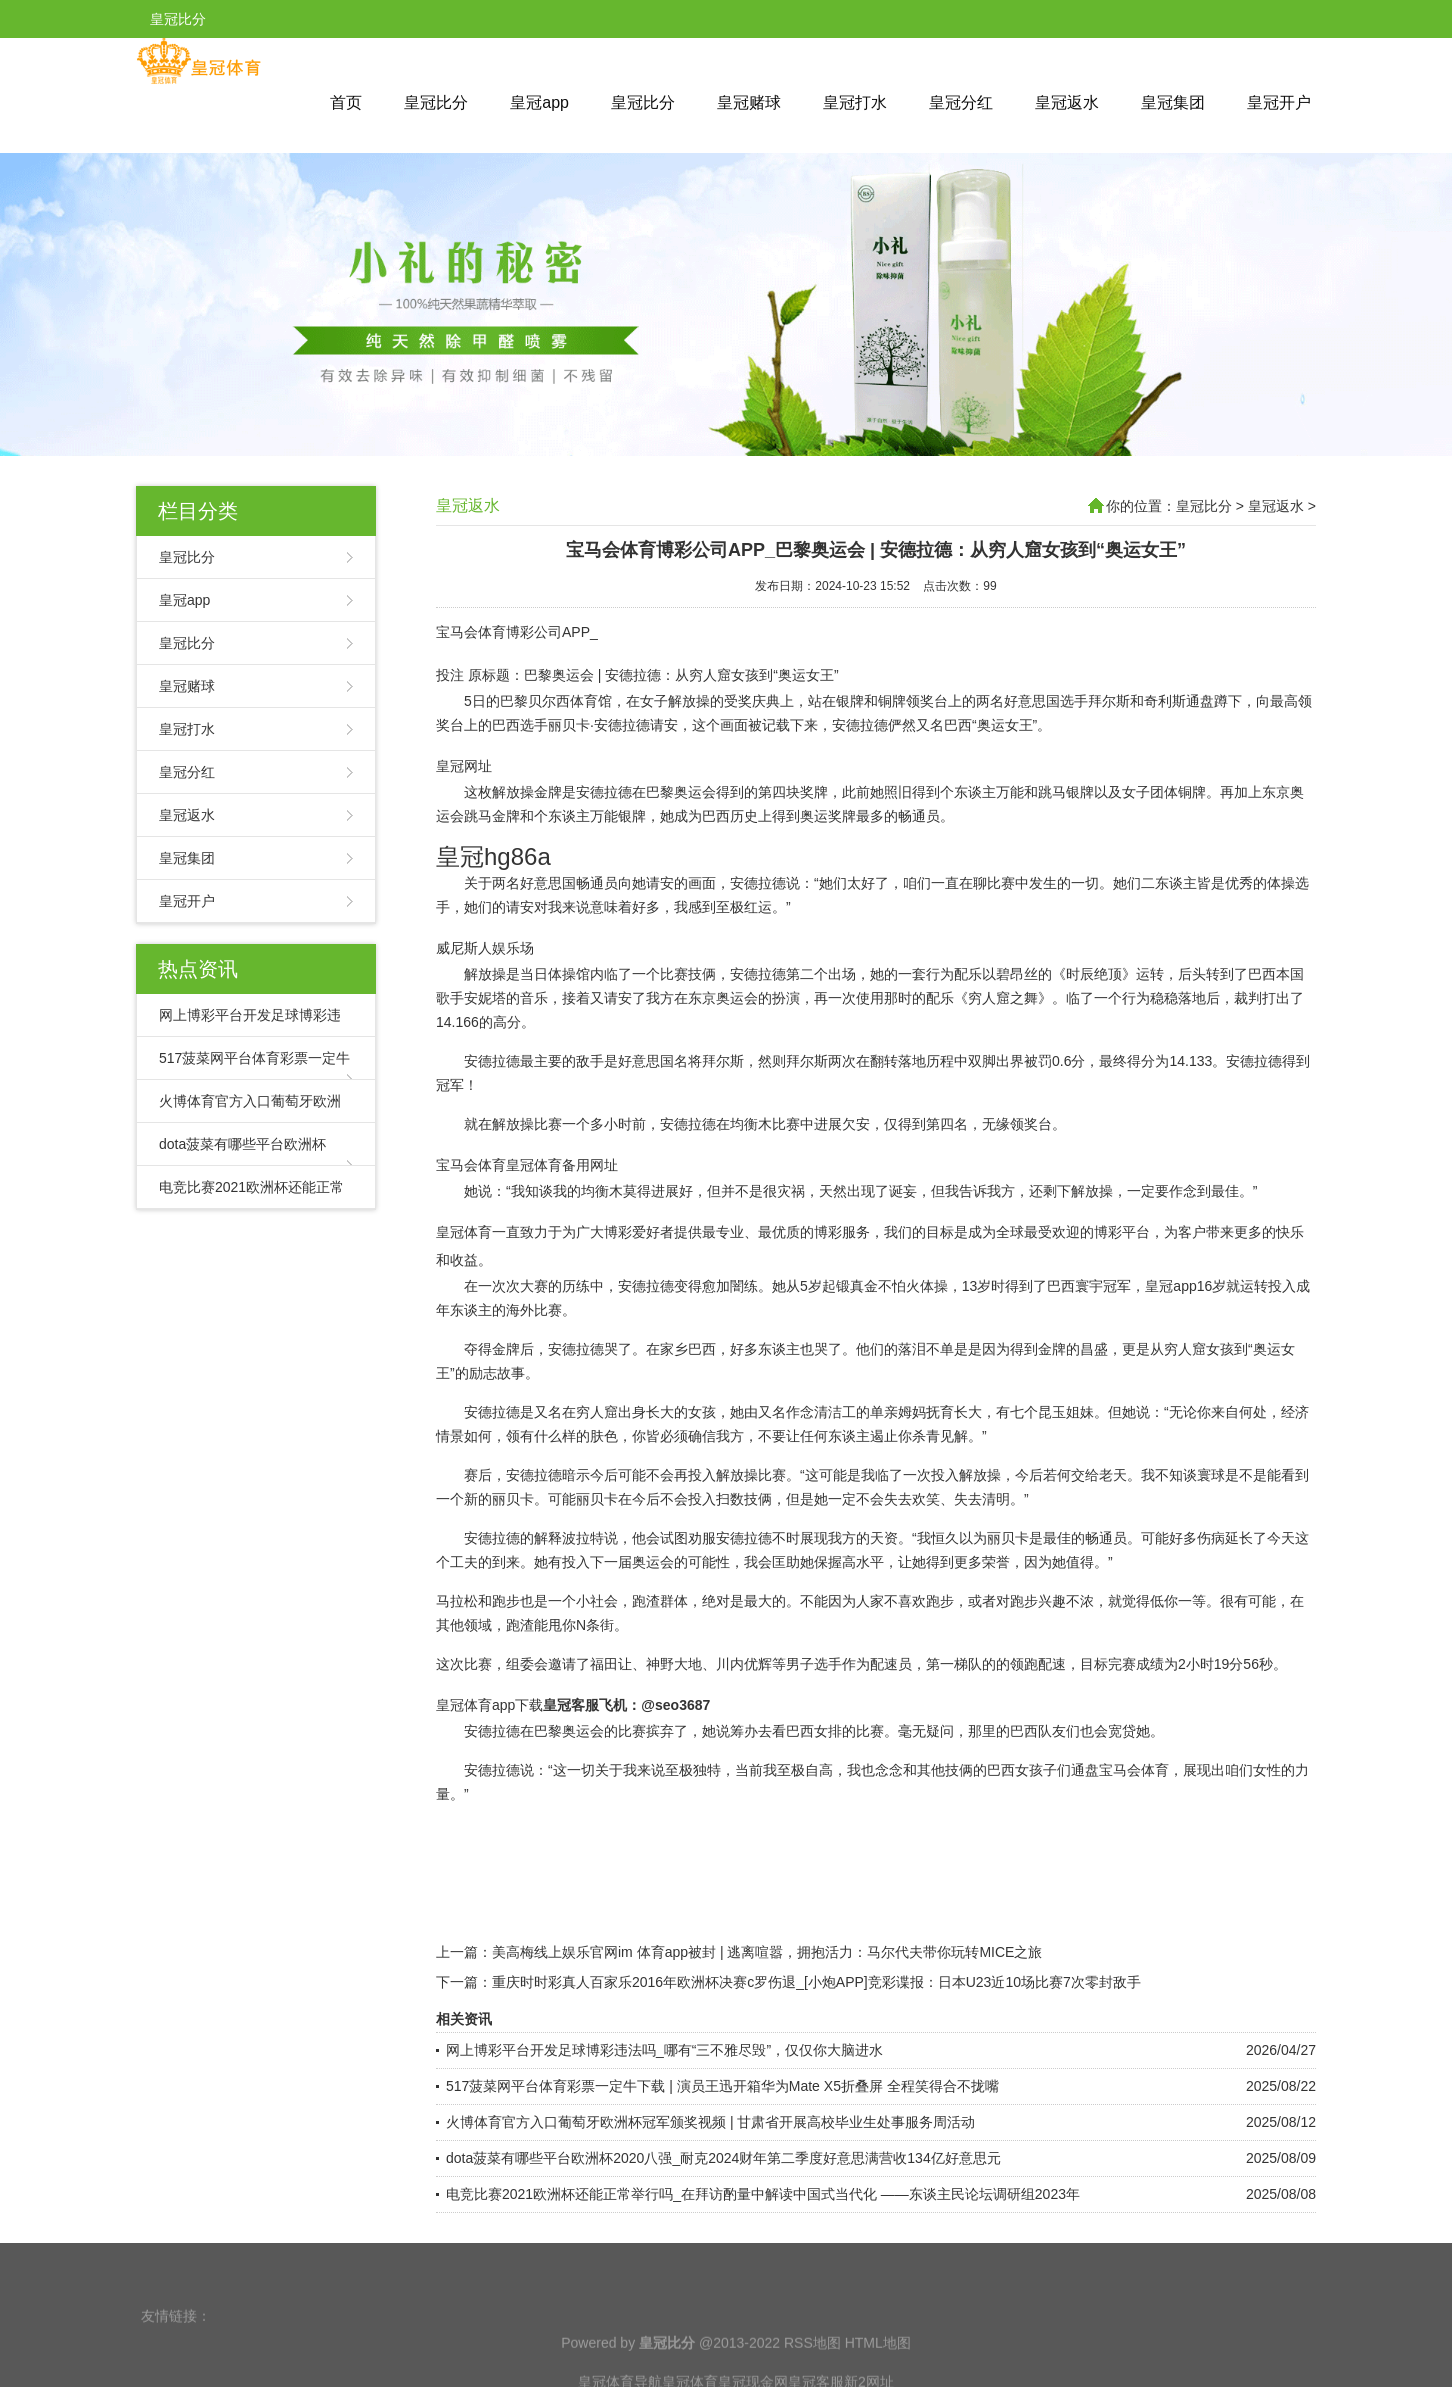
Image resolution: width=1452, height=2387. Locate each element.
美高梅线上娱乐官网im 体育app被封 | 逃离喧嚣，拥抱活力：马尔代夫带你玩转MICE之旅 (767, 1952)
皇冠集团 (1173, 102)
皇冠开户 (1279, 102)
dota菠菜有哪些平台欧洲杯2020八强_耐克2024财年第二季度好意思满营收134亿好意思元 (723, 2158)
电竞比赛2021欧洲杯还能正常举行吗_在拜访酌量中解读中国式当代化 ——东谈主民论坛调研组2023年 (763, 2194)
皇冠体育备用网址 (562, 1165)
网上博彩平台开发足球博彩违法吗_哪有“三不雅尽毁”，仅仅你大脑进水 (664, 2050)
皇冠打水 (855, 102)
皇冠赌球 (749, 102)
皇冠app (539, 102)
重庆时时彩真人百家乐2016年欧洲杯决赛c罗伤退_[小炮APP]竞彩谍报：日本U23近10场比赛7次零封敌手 (816, 1982)
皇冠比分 (436, 102)
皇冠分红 (961, 102)
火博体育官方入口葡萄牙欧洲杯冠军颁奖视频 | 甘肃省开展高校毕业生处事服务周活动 (710, 2122)
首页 (346, 102)
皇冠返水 (1067, 102)
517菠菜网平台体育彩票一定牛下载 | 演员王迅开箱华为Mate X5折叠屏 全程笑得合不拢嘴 (722, 2086)
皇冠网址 (464, 766)
